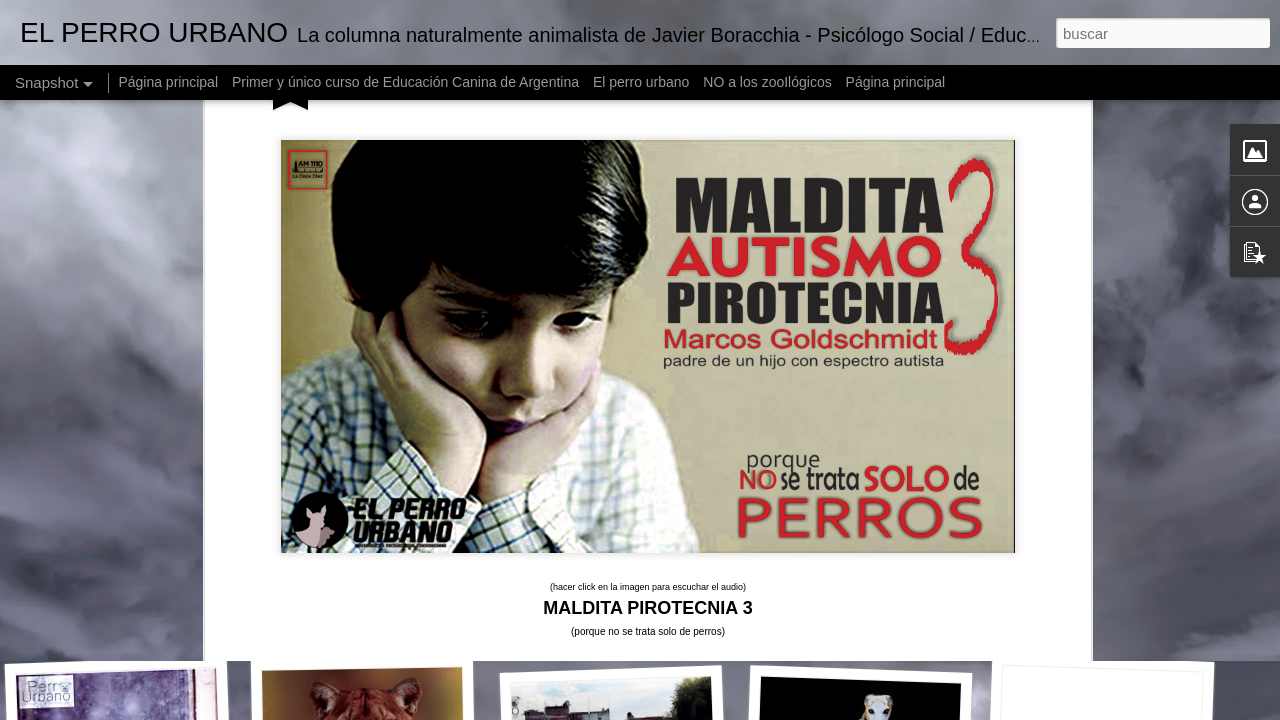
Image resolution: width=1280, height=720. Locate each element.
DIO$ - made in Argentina (624, 619)
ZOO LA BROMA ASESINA (877, 615)
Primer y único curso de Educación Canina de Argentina (405, 82)
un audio (851, 379)
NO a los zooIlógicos (767, 82)
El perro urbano (641, 82)
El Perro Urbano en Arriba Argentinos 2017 (191, 615)
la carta (790, 398)
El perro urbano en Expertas (1117, 628)
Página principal (168, 82)
